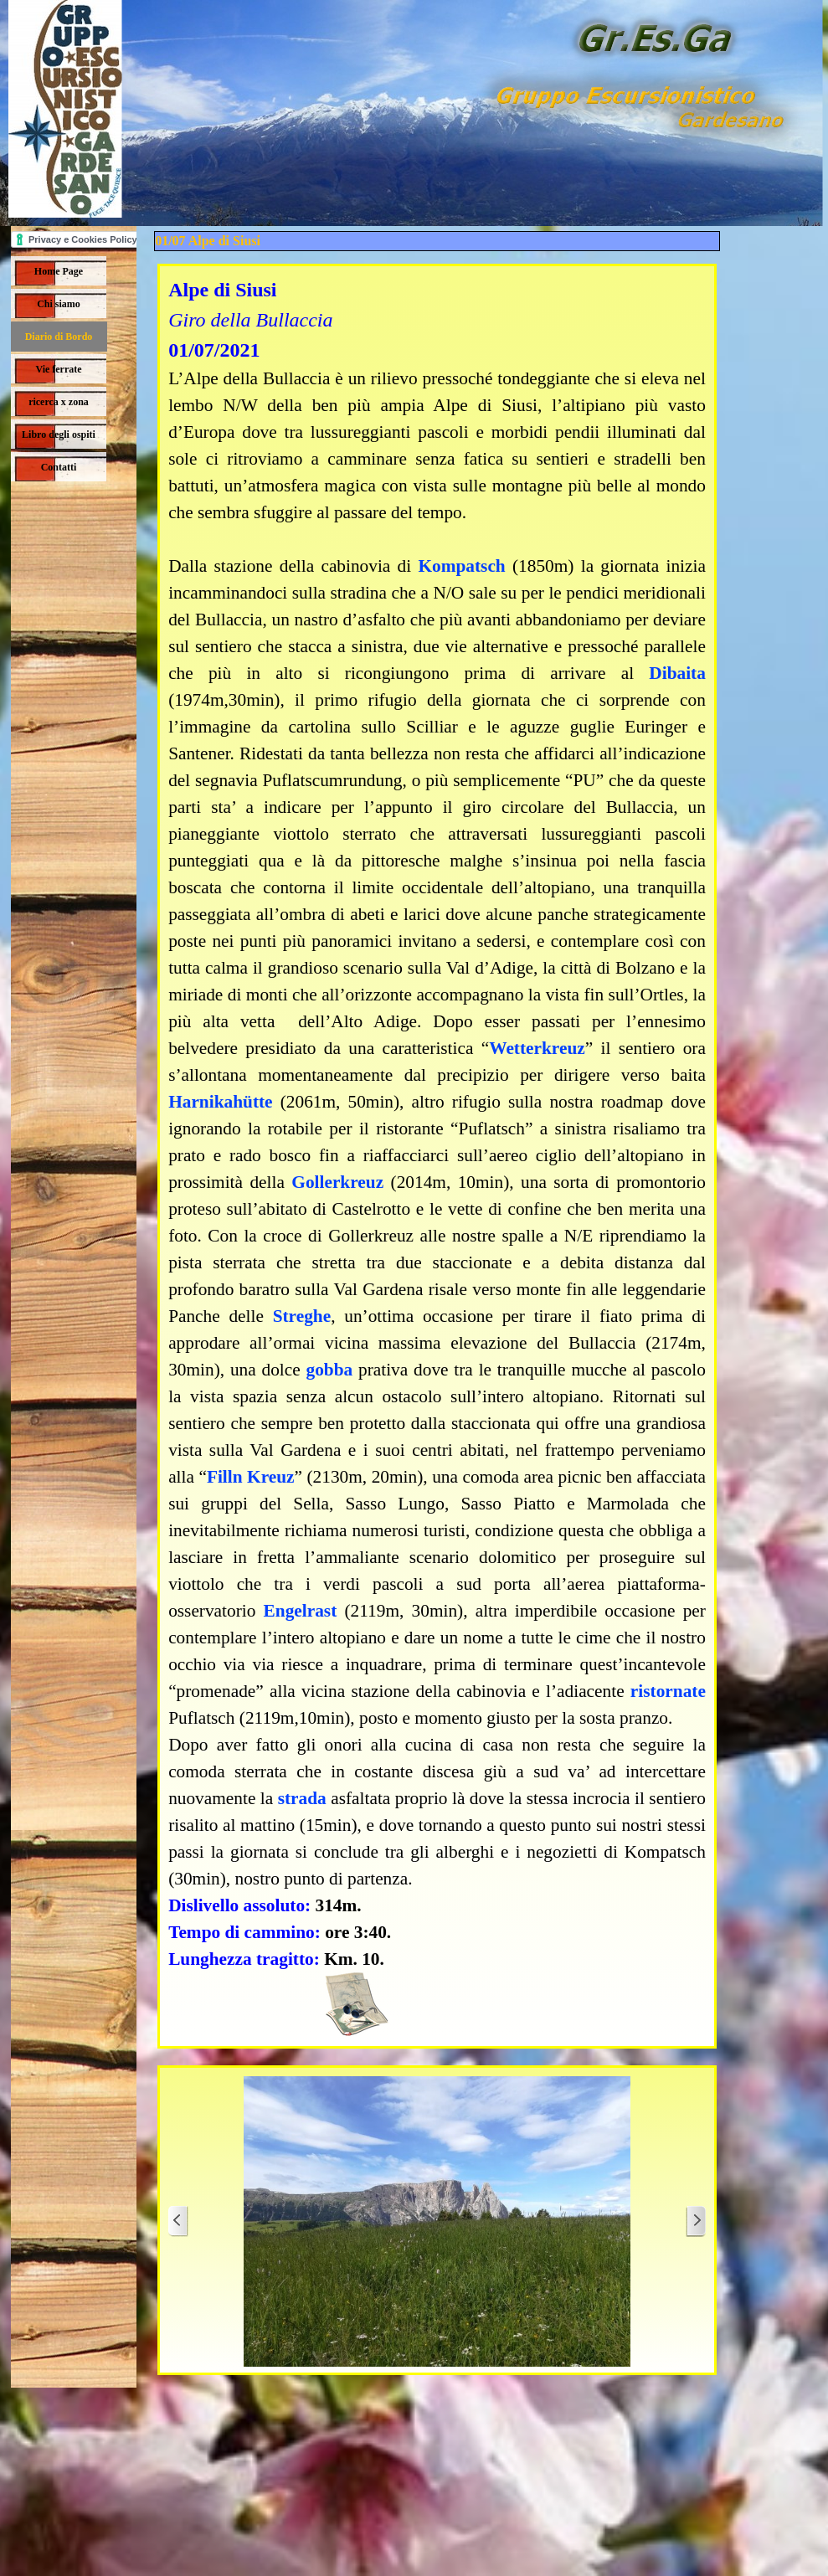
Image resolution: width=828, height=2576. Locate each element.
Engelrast (300, 1611)
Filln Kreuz (251, 1477)
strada (302, 1798)
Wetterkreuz (537, 1048)
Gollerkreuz (337, 1182)
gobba (329, 1370)
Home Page (58, 271)
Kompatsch (461, 566)
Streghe (302, 1316)
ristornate (668, 1691)
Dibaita (677, 673)
